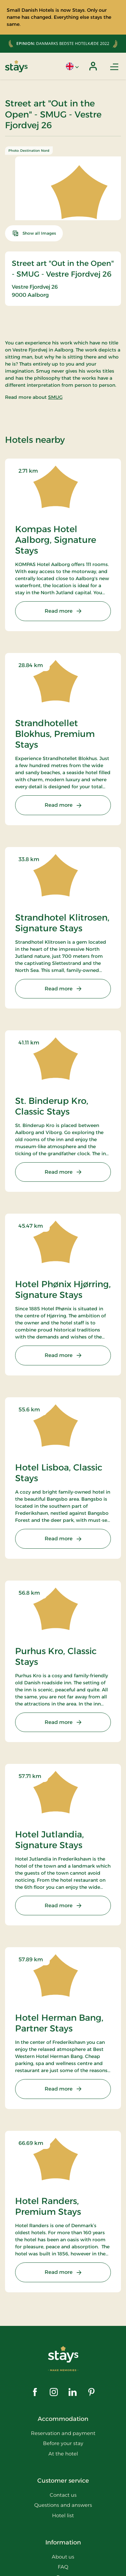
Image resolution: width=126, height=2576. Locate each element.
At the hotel (63, 2453)
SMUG (55, 397)
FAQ (63, 2567)
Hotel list (63, 2515)
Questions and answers (63, 2505)
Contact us (63, 2495)
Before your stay (63, 2443)
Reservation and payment (63, 2433)
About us (63, 2557)
